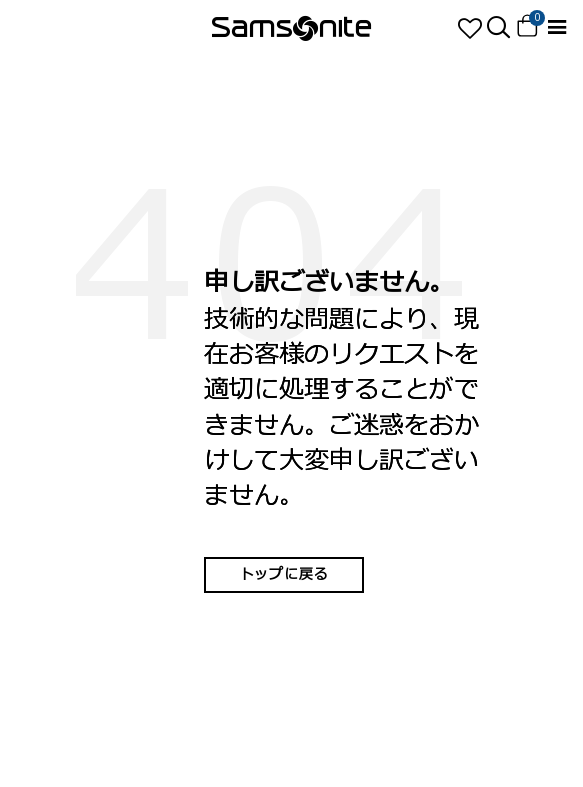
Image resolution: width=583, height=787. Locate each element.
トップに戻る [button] (284, 574)
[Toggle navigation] (556, 27)
